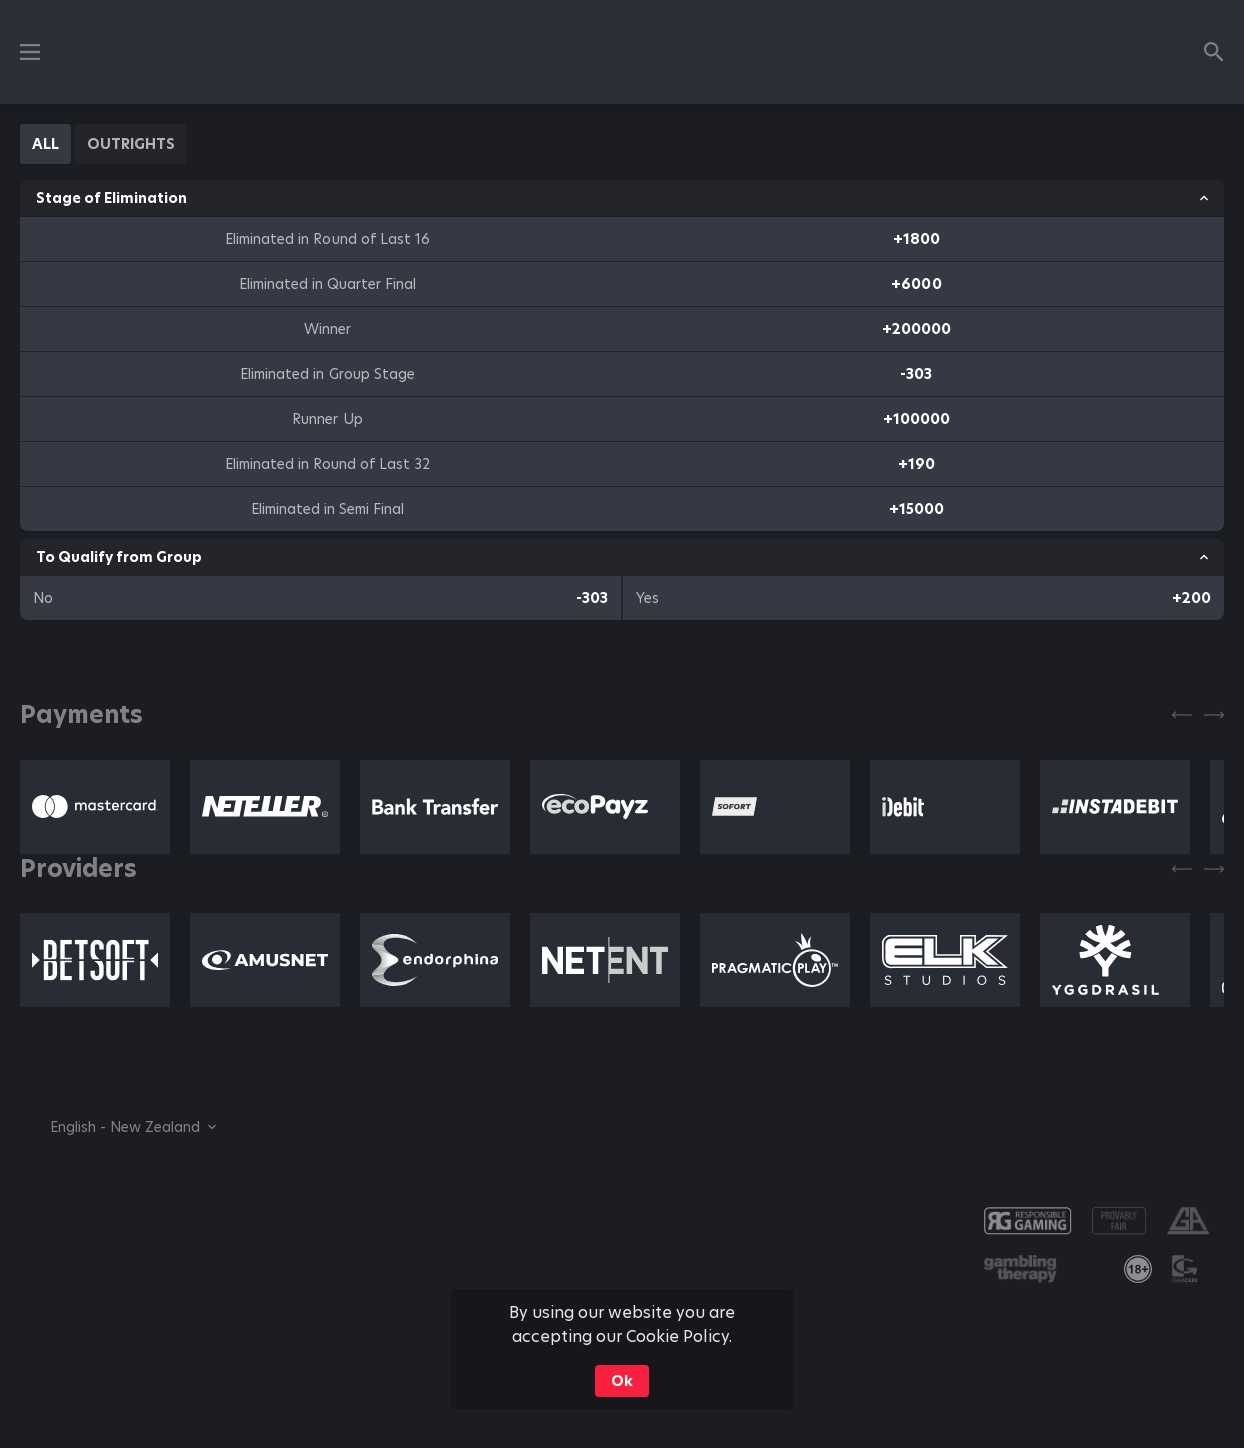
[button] (95, 807)
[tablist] (103, 144)
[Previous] (1182, 715)
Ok (622, 1381)
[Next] (1214, 715)
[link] (1138, 1269)
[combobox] (118, 1127)
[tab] (45, 144)
